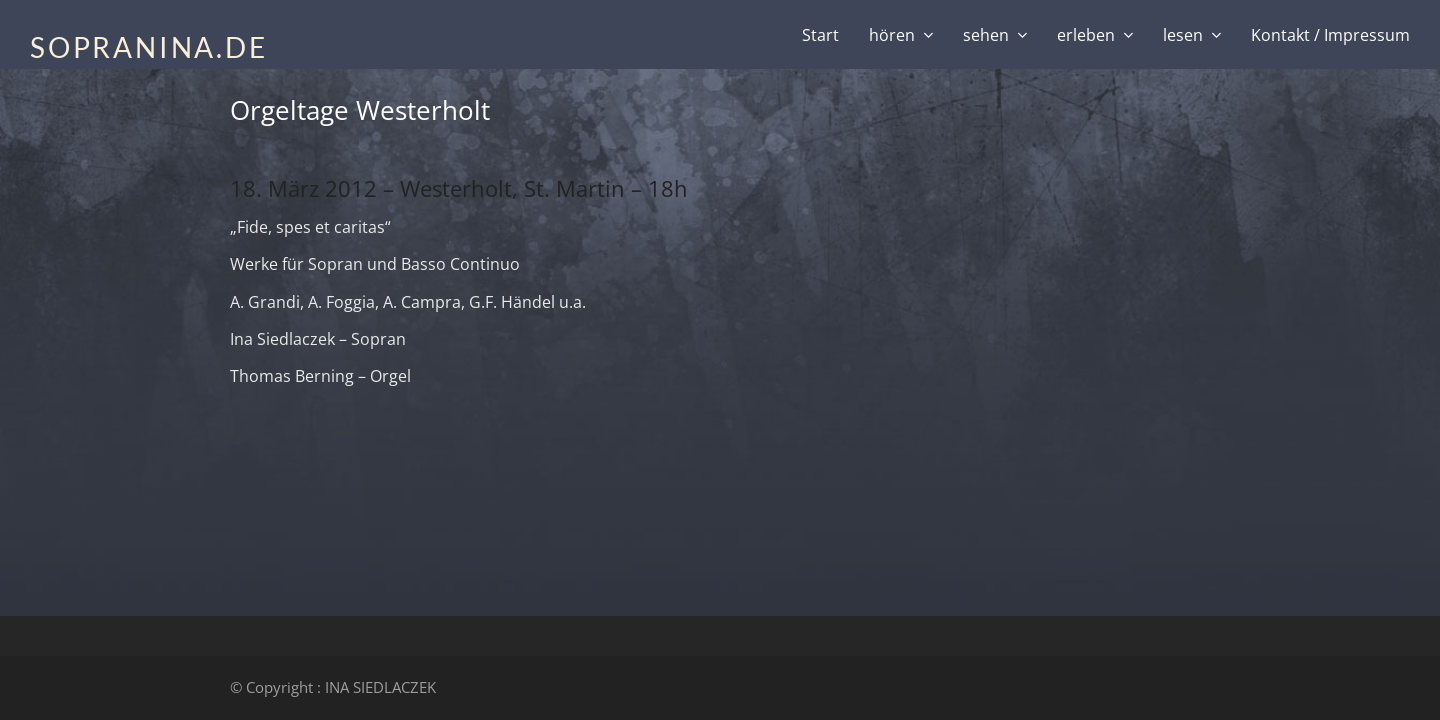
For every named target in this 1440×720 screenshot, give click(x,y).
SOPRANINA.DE (149, 47)
